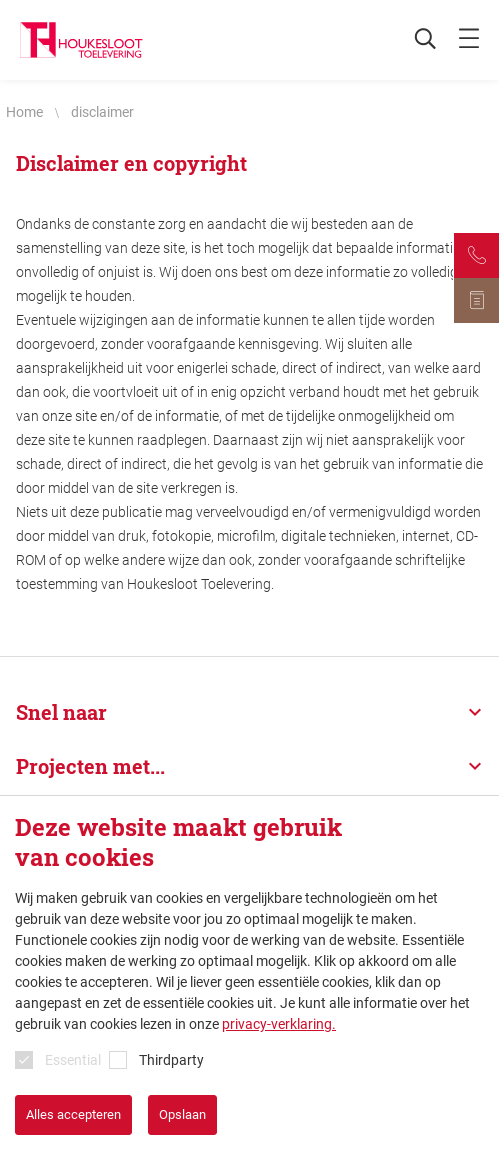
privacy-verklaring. (279, 1024)
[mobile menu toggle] (469, 40)
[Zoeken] (415, 40)
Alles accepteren (73, 1114)
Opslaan (182, 1114)
